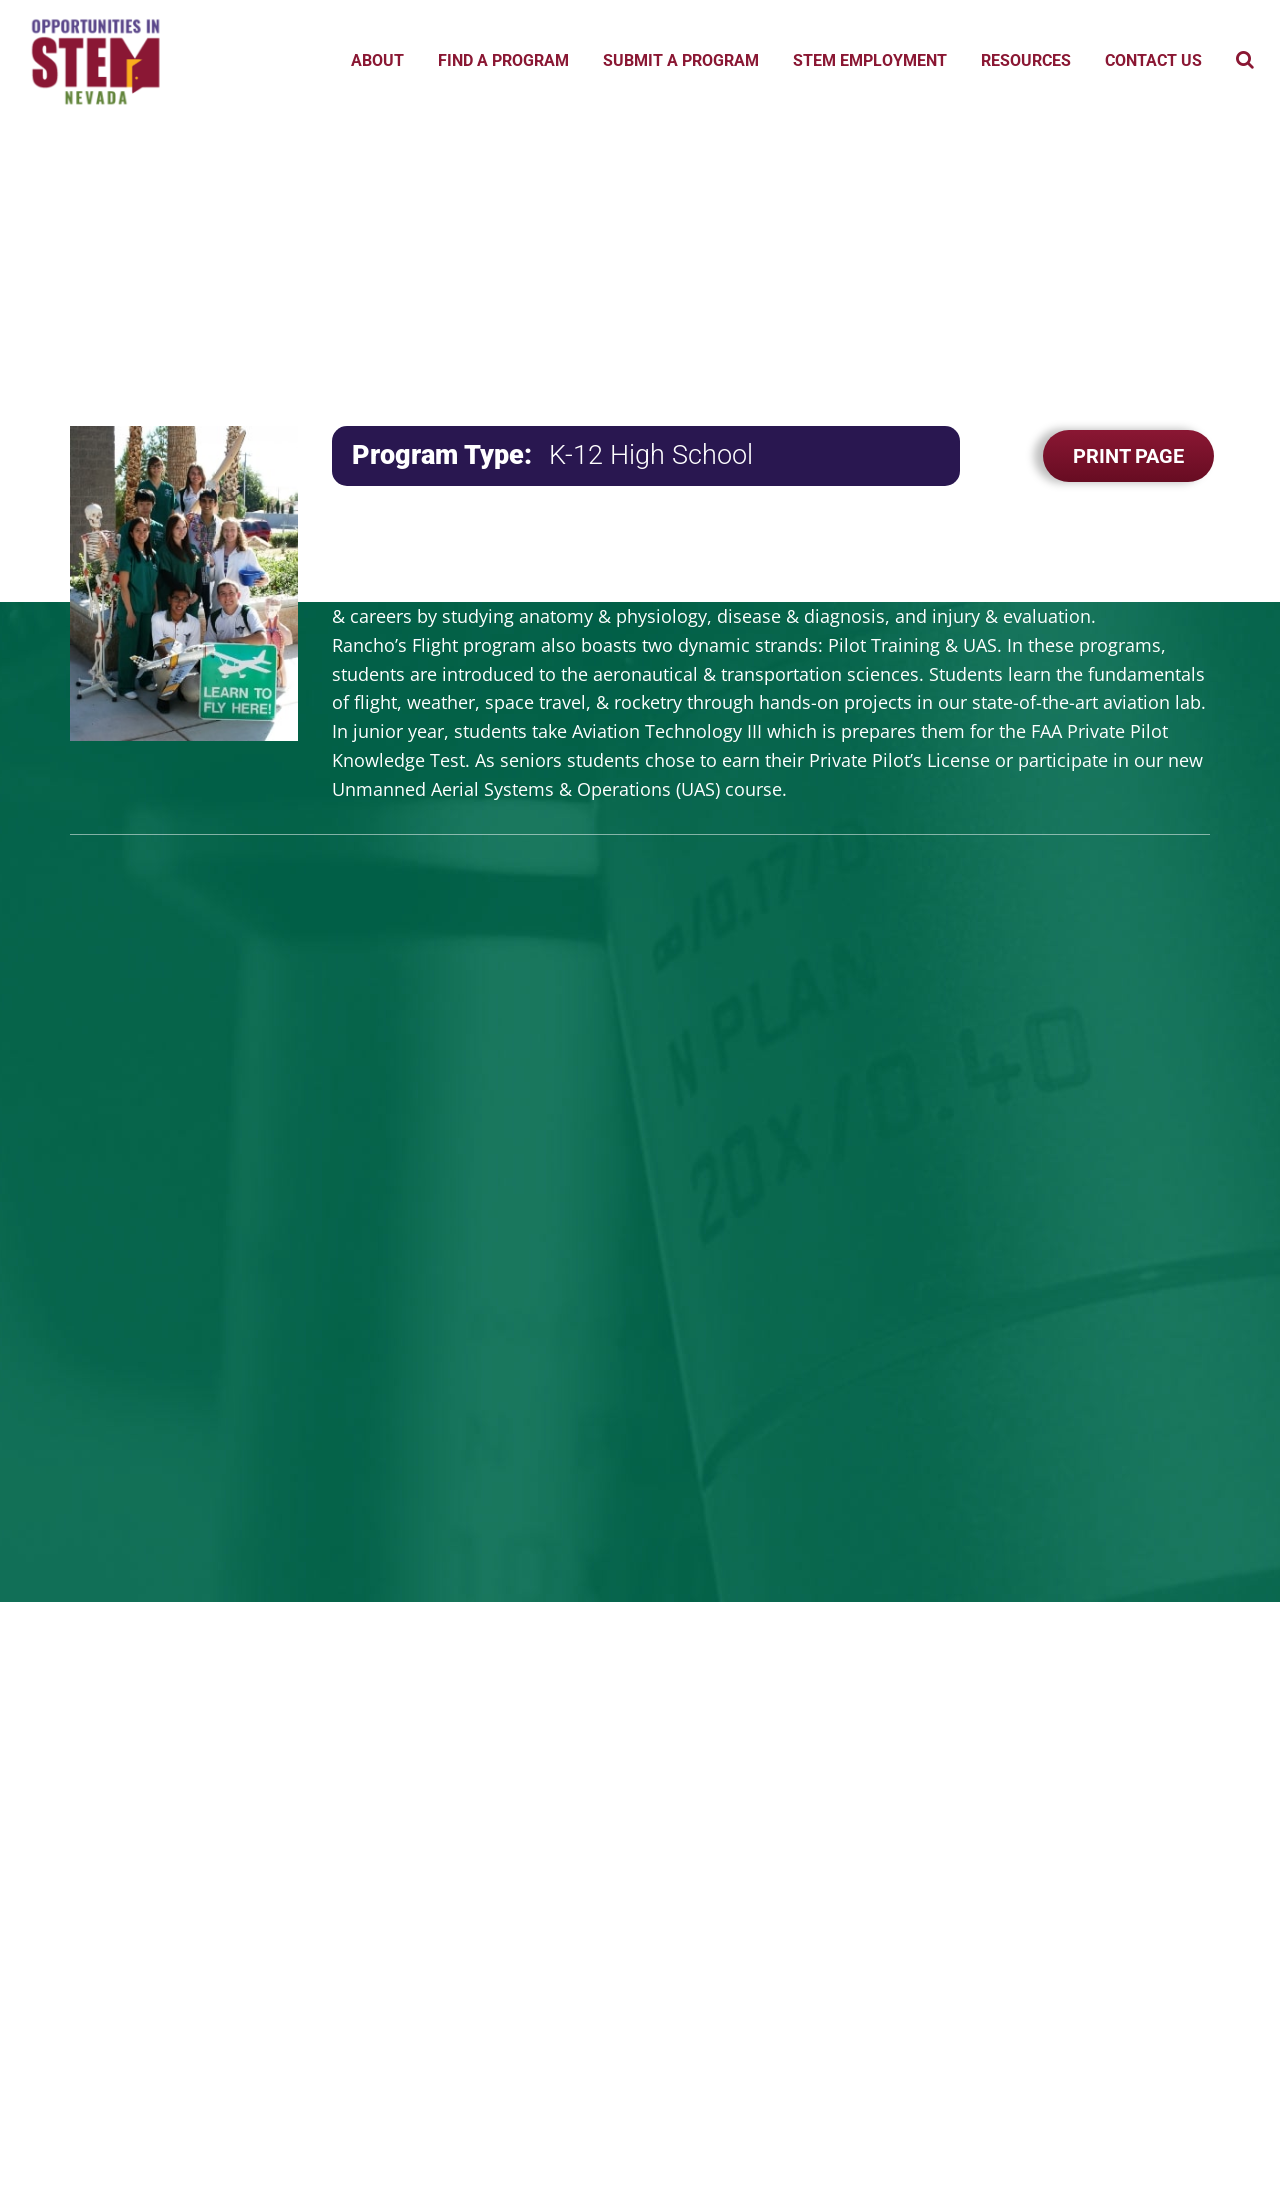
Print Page (1128, 456)
